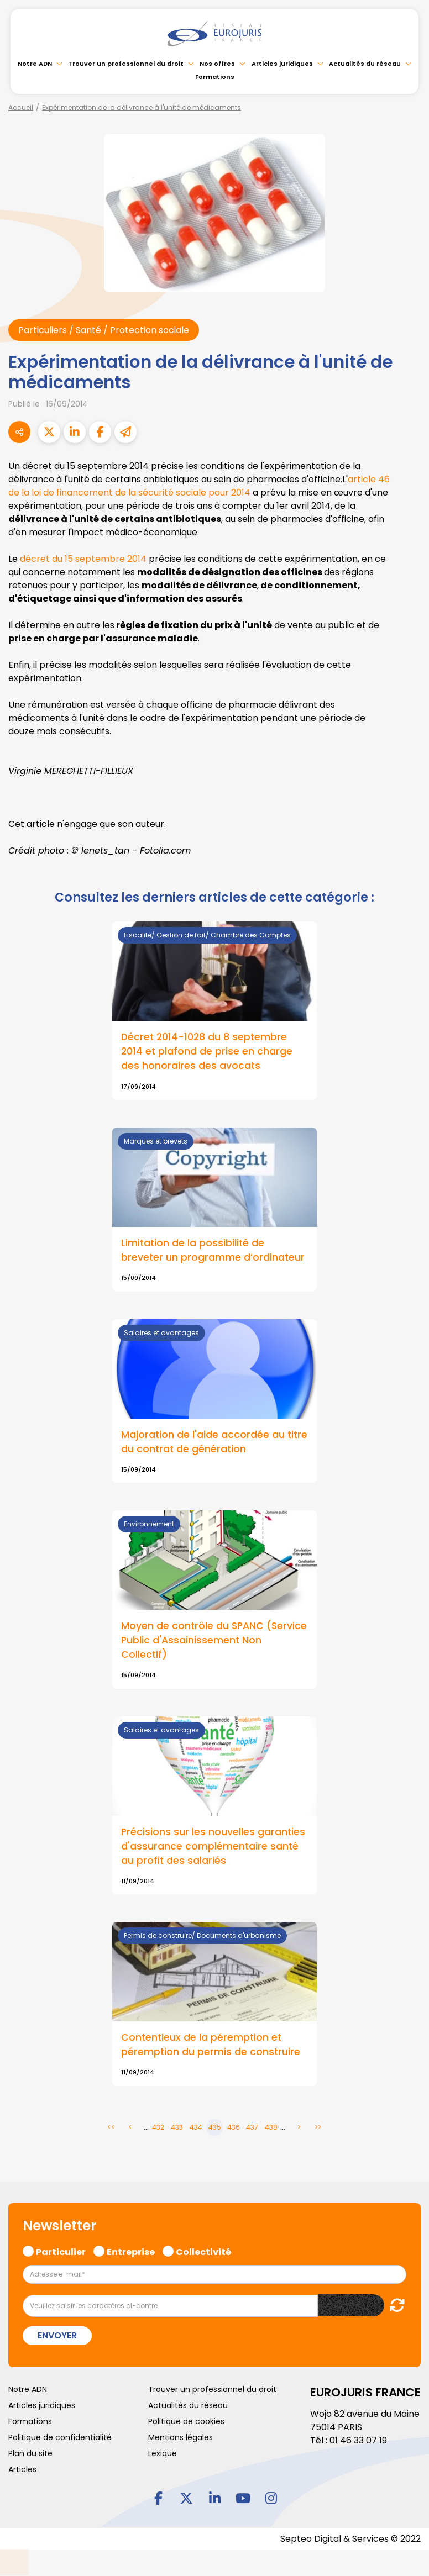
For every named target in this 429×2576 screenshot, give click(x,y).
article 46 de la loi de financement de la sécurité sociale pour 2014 (199, 486)
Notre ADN (35, 63)
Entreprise (131, 2251)
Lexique (162, 2453)
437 (252, 2127)
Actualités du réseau (365, 63)
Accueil (20, 107)
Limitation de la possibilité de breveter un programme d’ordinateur (213, 1250)
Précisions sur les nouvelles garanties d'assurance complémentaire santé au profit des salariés (213, 1846)
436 (233, 2127)
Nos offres (217, 63)
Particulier (61, 2251)
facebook (158, 2497)
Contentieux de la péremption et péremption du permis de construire (210, 2044)
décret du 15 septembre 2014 (83, 558)
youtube (242, 2497)
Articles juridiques (282, 63)
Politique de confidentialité (60, 2437)
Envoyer (57, 2335)
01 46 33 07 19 (358, 2440)
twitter (186, 2497)
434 (196, 2127)
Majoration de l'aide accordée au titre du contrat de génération (214, 1442)
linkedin (214, 2497)
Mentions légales (180, 2437)
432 (158, 2127)
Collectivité (203, 2251)
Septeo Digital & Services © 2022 (350, 2538)
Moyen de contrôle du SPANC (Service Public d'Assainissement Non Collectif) (214, 1640)
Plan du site (30, 2453)
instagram (271, 2497)
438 (271, 2127)
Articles (22, 2469)
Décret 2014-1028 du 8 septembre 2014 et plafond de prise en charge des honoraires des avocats (206, 1051)
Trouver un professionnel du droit (126, 63)
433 (177, 2127)
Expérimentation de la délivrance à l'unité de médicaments (141, 107)
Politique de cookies (186, 2421)
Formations (214, 76)
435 (214, 2127)
